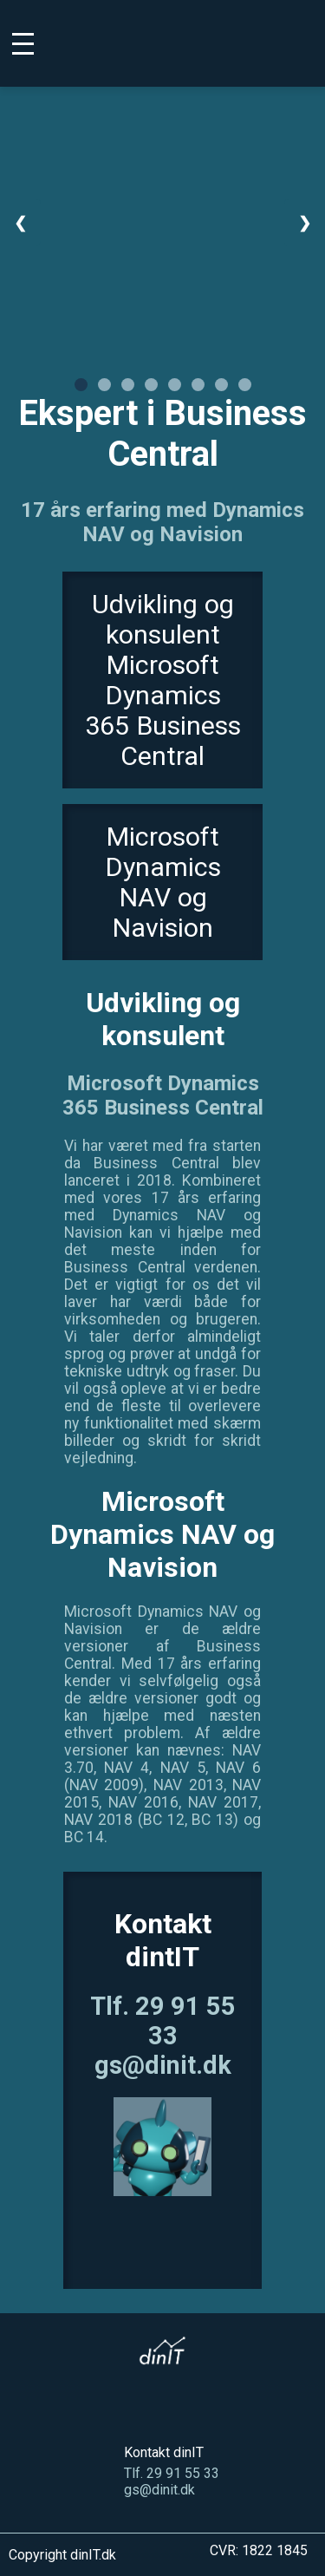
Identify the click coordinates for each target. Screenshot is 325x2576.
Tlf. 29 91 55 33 (163, 2020)
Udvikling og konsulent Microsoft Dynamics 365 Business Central (163, 680)
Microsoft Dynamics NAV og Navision (163, 882)
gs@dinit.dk (162, 2065)
